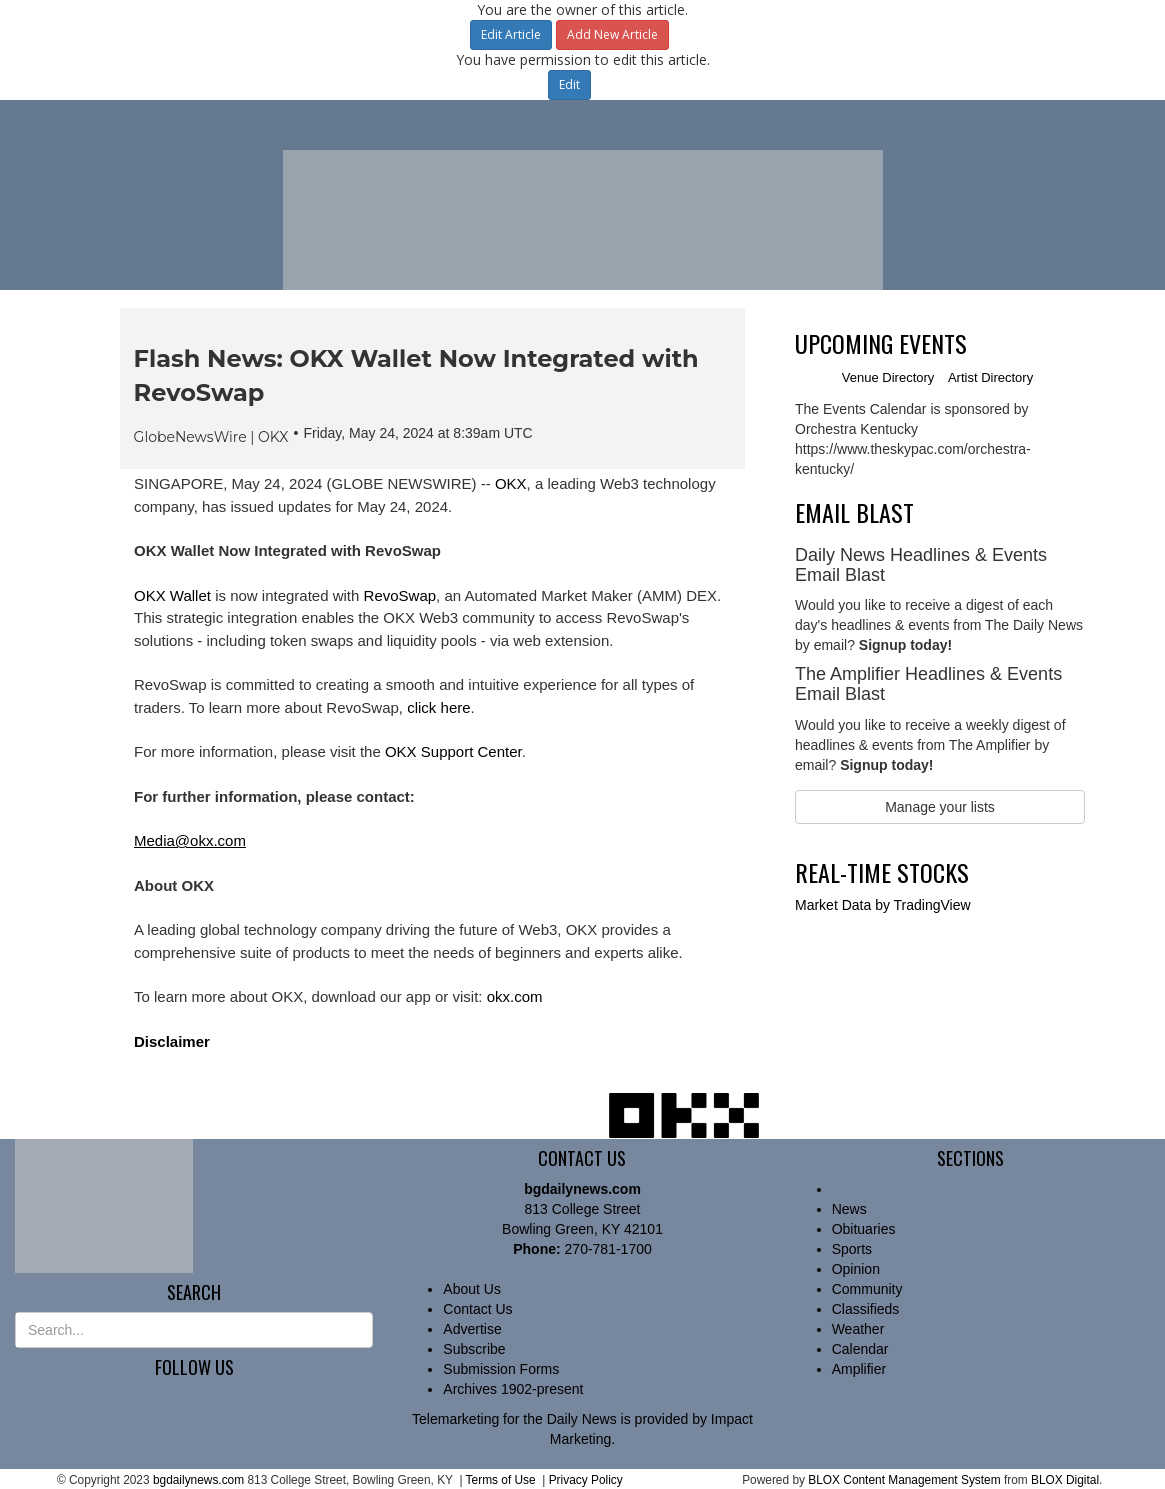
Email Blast (854, 512)
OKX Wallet (172, 595)
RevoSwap (400, 595)
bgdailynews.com (198, 1480)
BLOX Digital (1065, 1480)
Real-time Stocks (882, 872)
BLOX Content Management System (904, 1480)
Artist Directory (990, 377)
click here (438, 707)
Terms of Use (501, 1480)
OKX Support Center (453, 751)
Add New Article (612, 34)
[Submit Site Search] (359, 1330)
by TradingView (883, 905)
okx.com (515, 996)
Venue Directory (888, 377)
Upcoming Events (881, 343)
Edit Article (511, 34)
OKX (511, 483)
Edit (569, 84)
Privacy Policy (586, 1480)
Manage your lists (940, 807)
